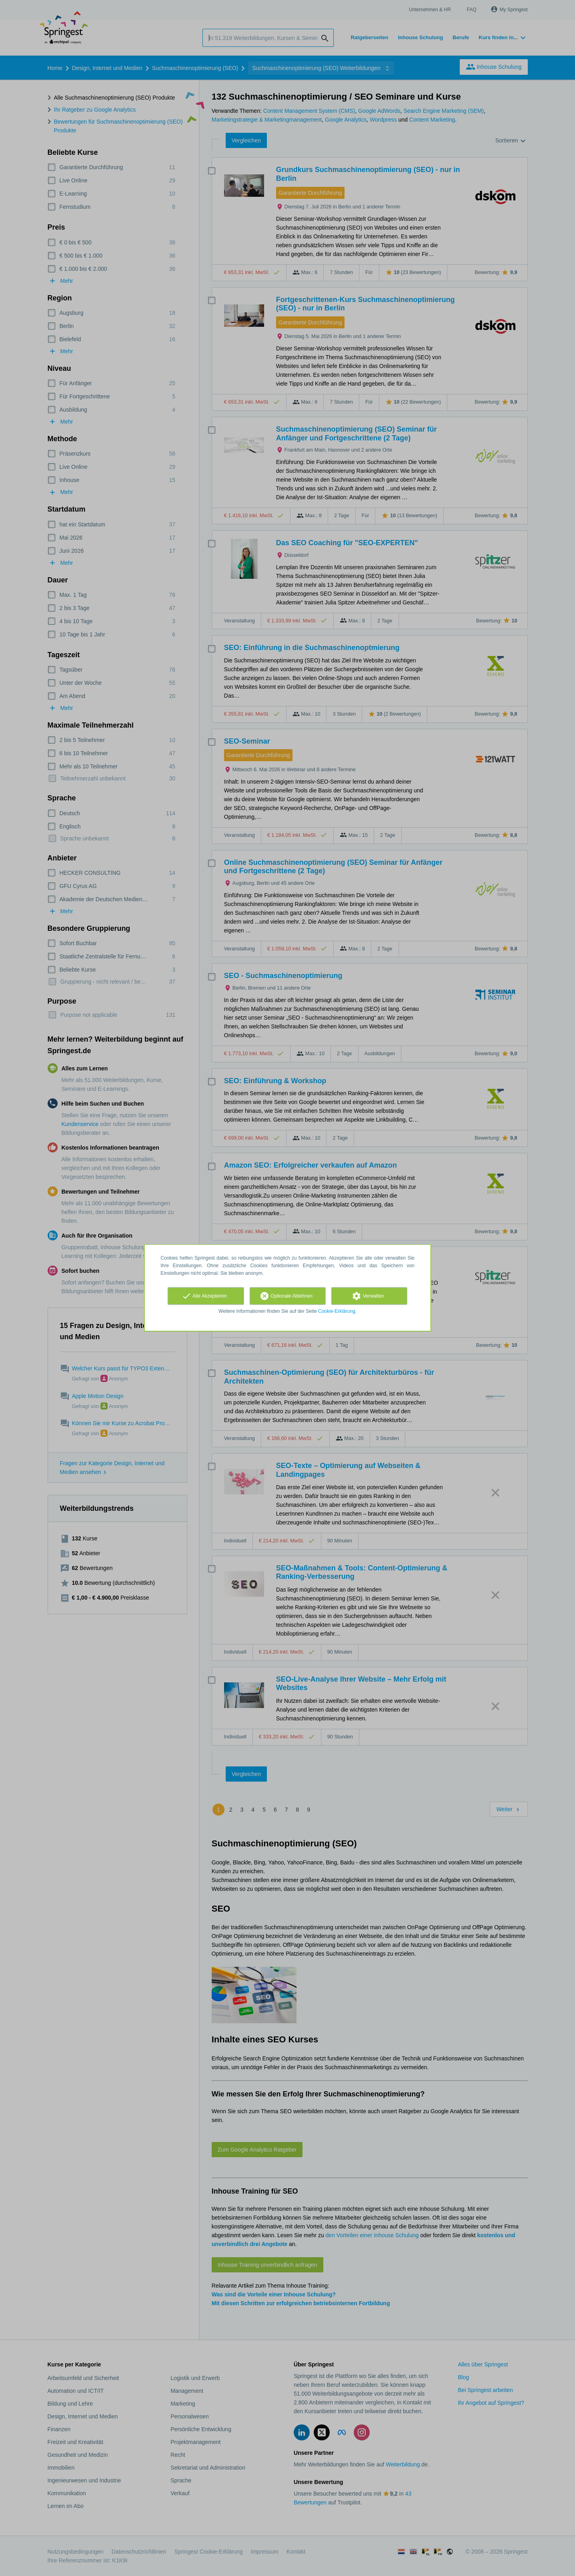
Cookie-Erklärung (336, 1311)
